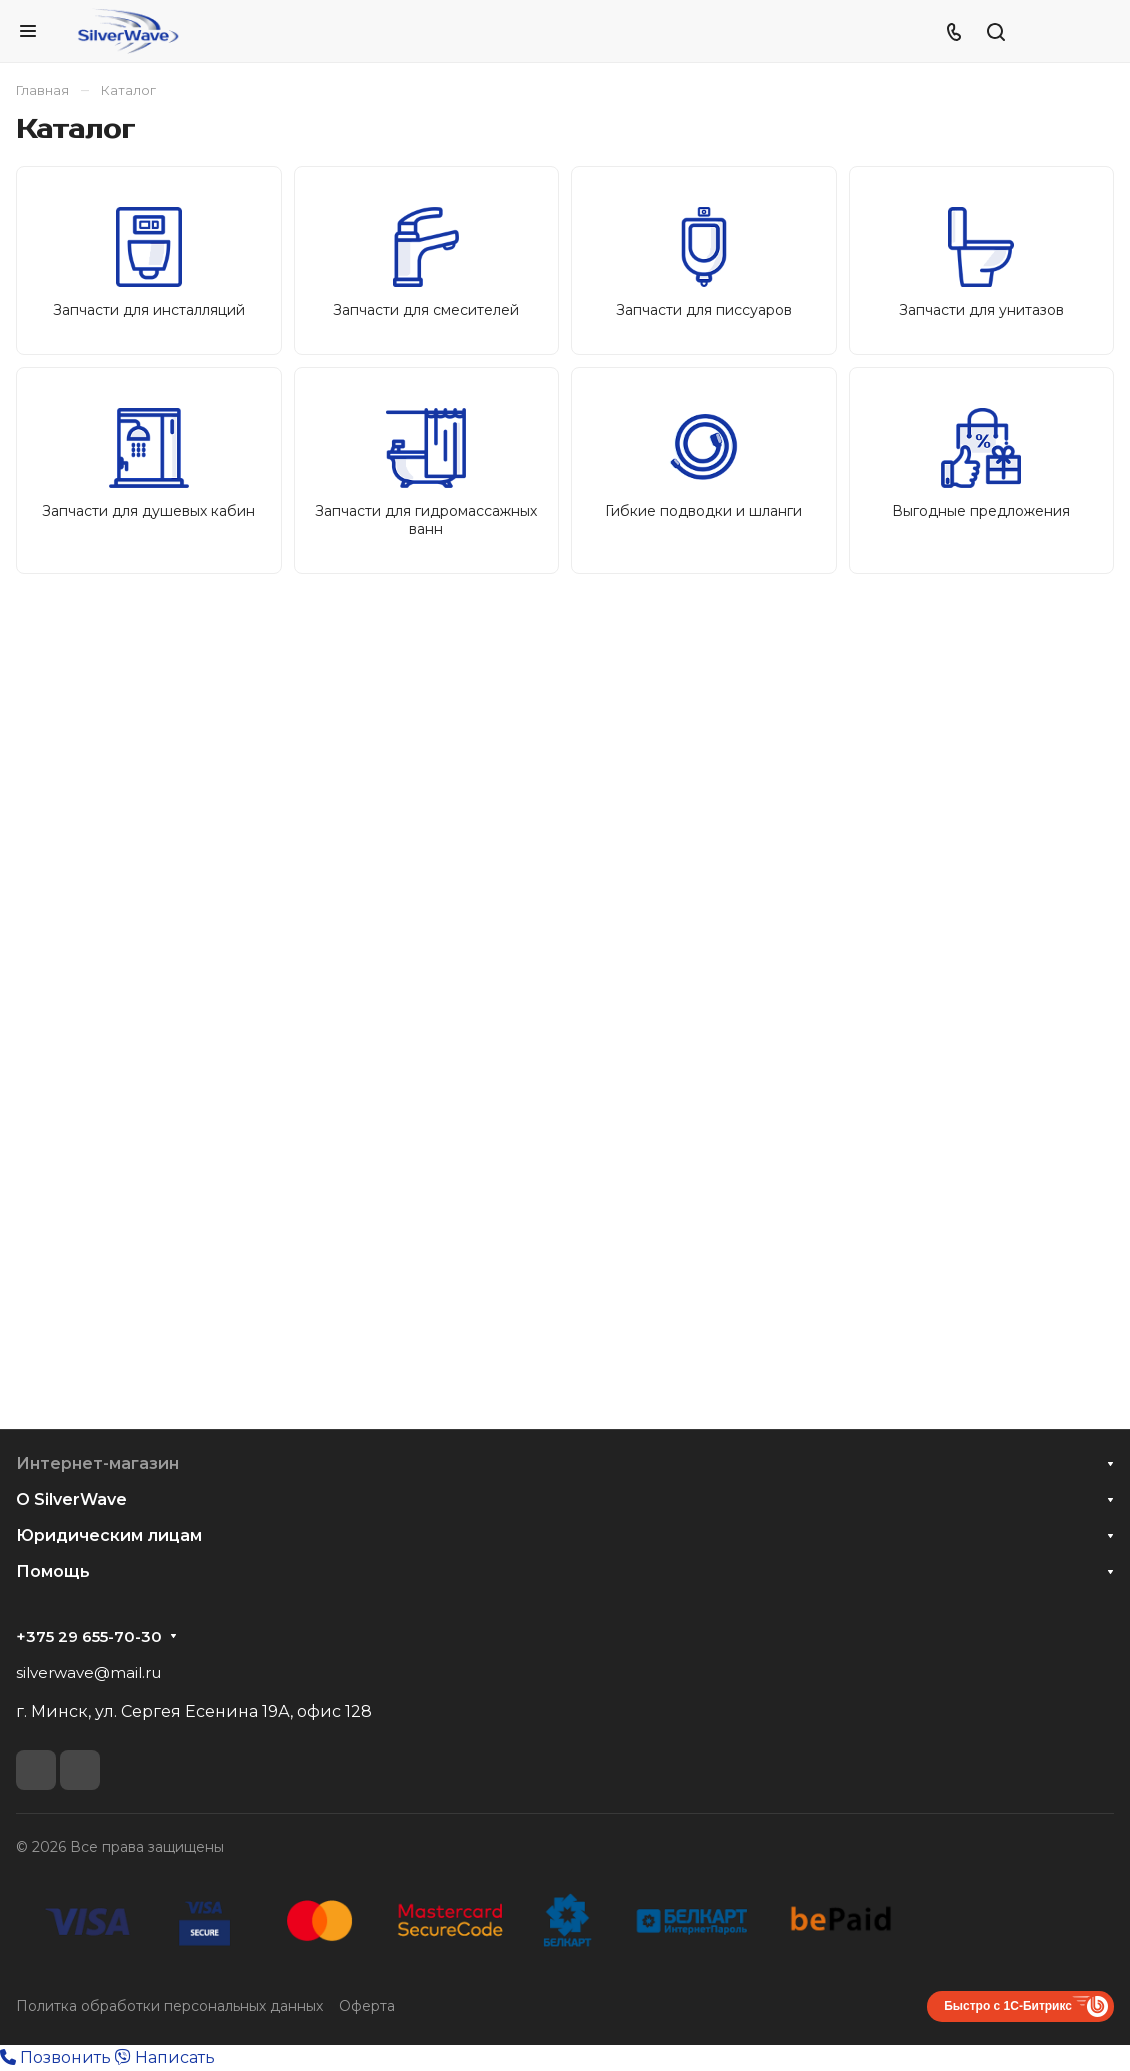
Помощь (53, 1571)
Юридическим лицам (109, 1535)
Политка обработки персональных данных (169, 2006)
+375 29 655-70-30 (89, 1637)
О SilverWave (71, 1499)
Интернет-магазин (97, 1463)
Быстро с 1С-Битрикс (1008, 2006)
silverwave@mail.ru (88, 1672)
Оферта (367, 2006)
